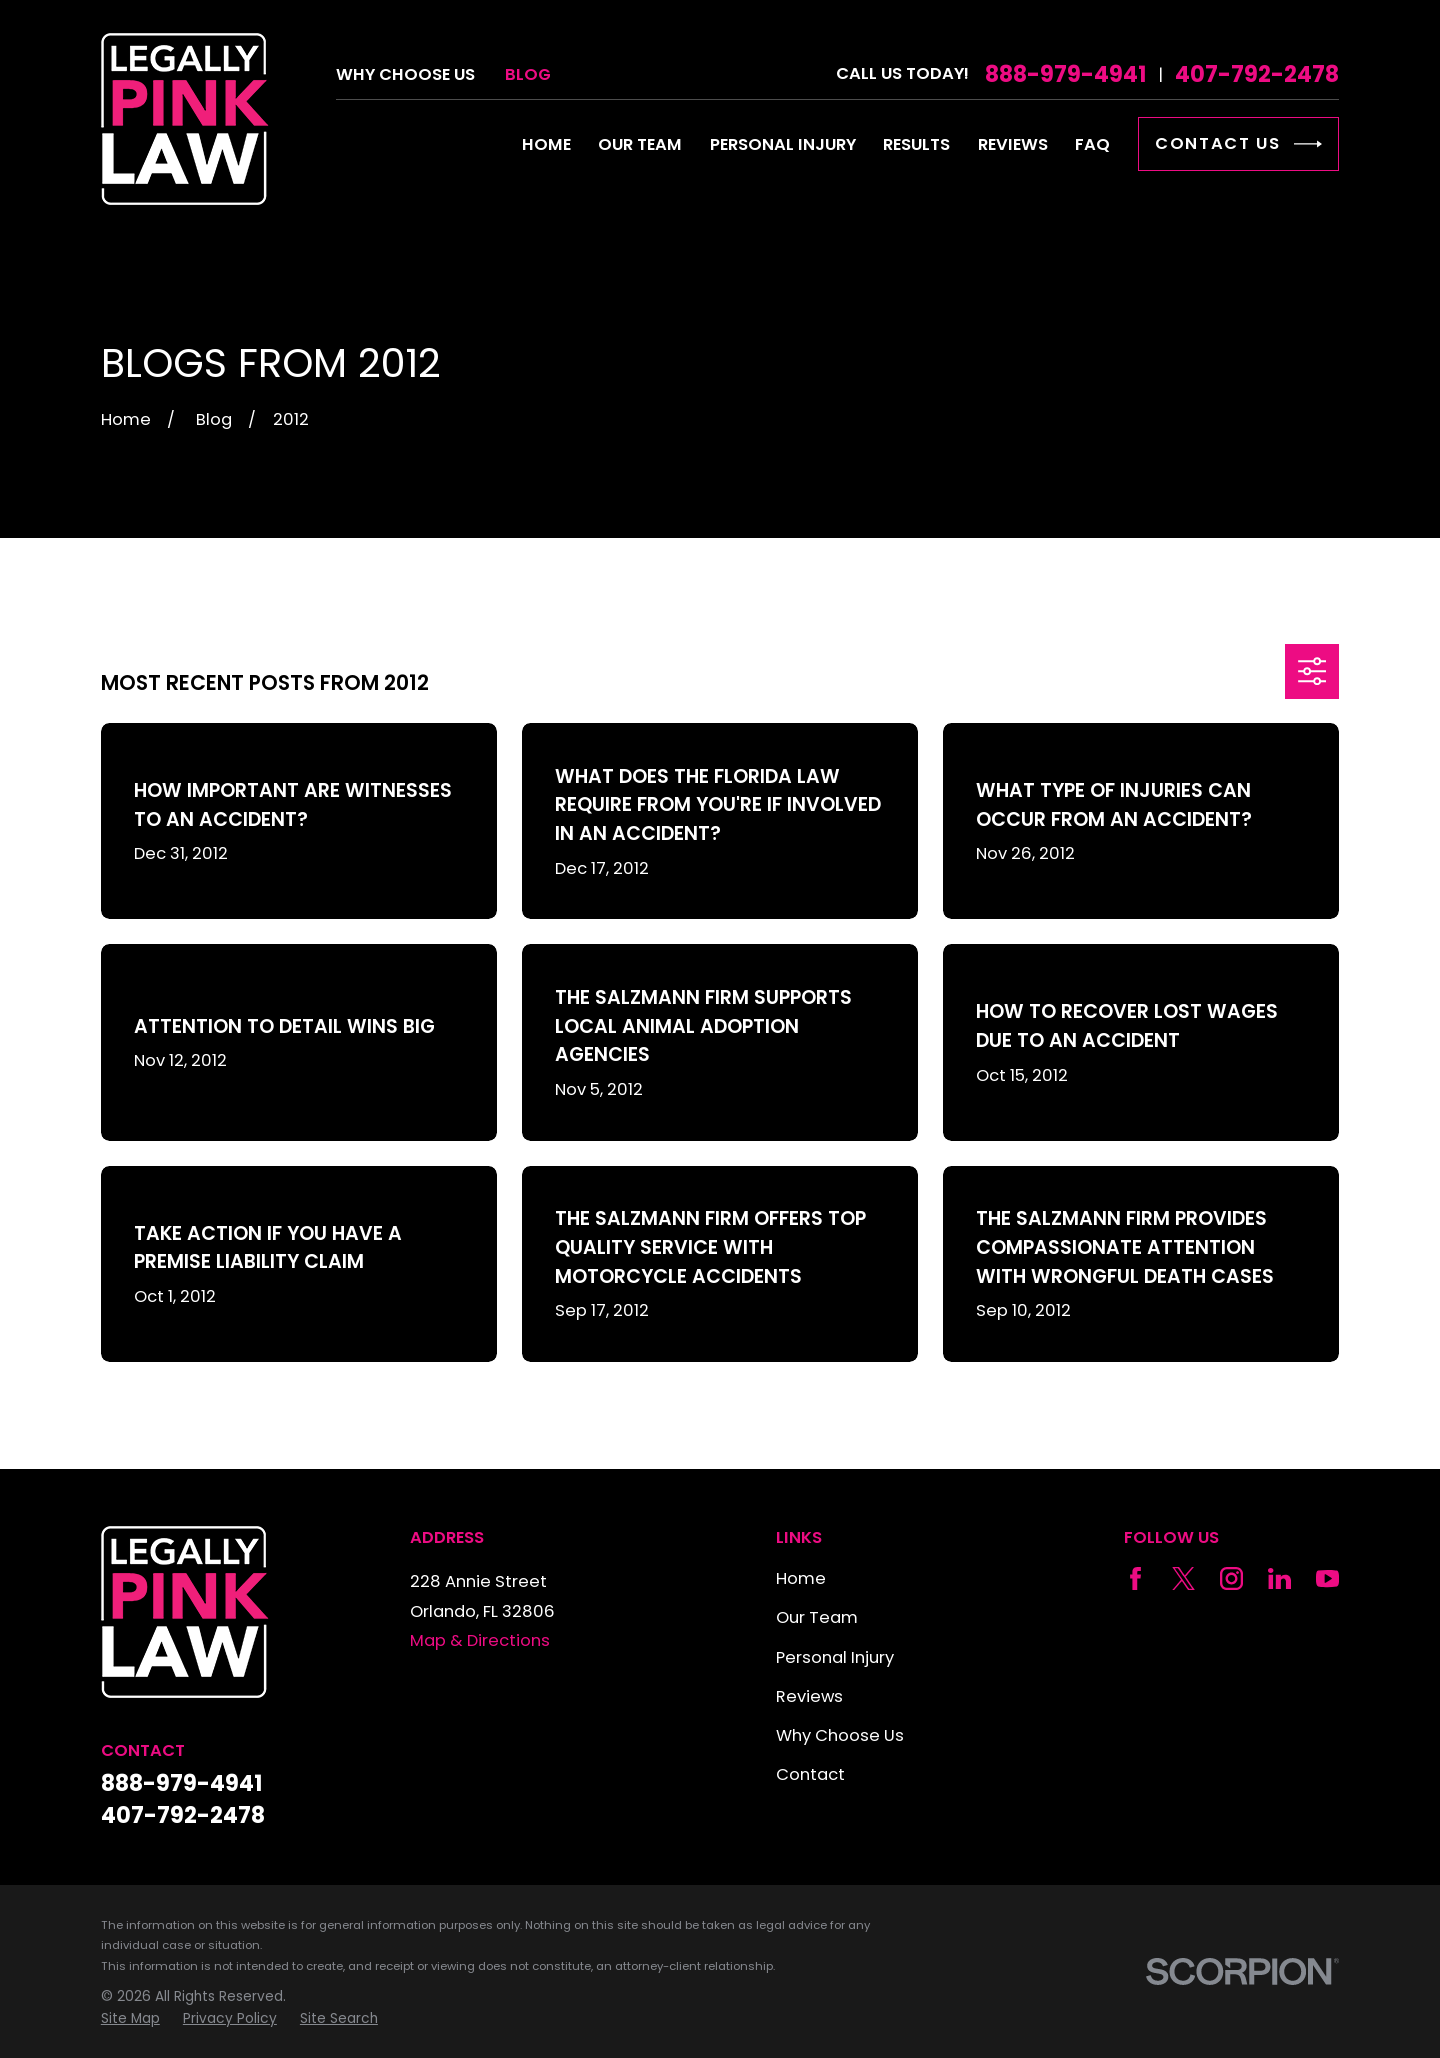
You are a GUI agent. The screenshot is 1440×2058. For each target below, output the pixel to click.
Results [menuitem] (916, 144)
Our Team (817, 1617)
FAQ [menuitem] (1092, 144)
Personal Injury (835, 1657)
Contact (810, 1774)
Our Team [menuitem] (640, 144)
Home (801, 1578)
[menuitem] (130, 2018)
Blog (528, 74)
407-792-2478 (1257, 75)
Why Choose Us (405, 74)
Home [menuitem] (546, 144)
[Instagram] (1231, 1578)
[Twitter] (1183, 1578)
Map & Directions (480, 1640)
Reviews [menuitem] (1013, 144)
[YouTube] (1327, 1578)
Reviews (809, 1696)
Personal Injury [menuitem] (783, 144)
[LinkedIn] (1279, 1578)
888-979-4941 (1065, 75)
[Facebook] (1135, 1578)
